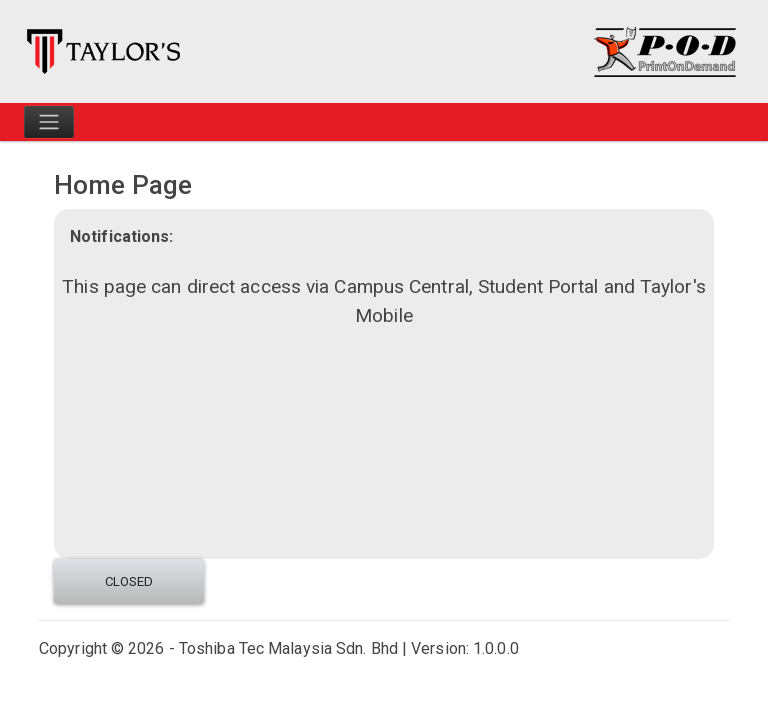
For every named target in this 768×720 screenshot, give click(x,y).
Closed (129, 581)
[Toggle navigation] (49, 122)
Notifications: (121, 236)
